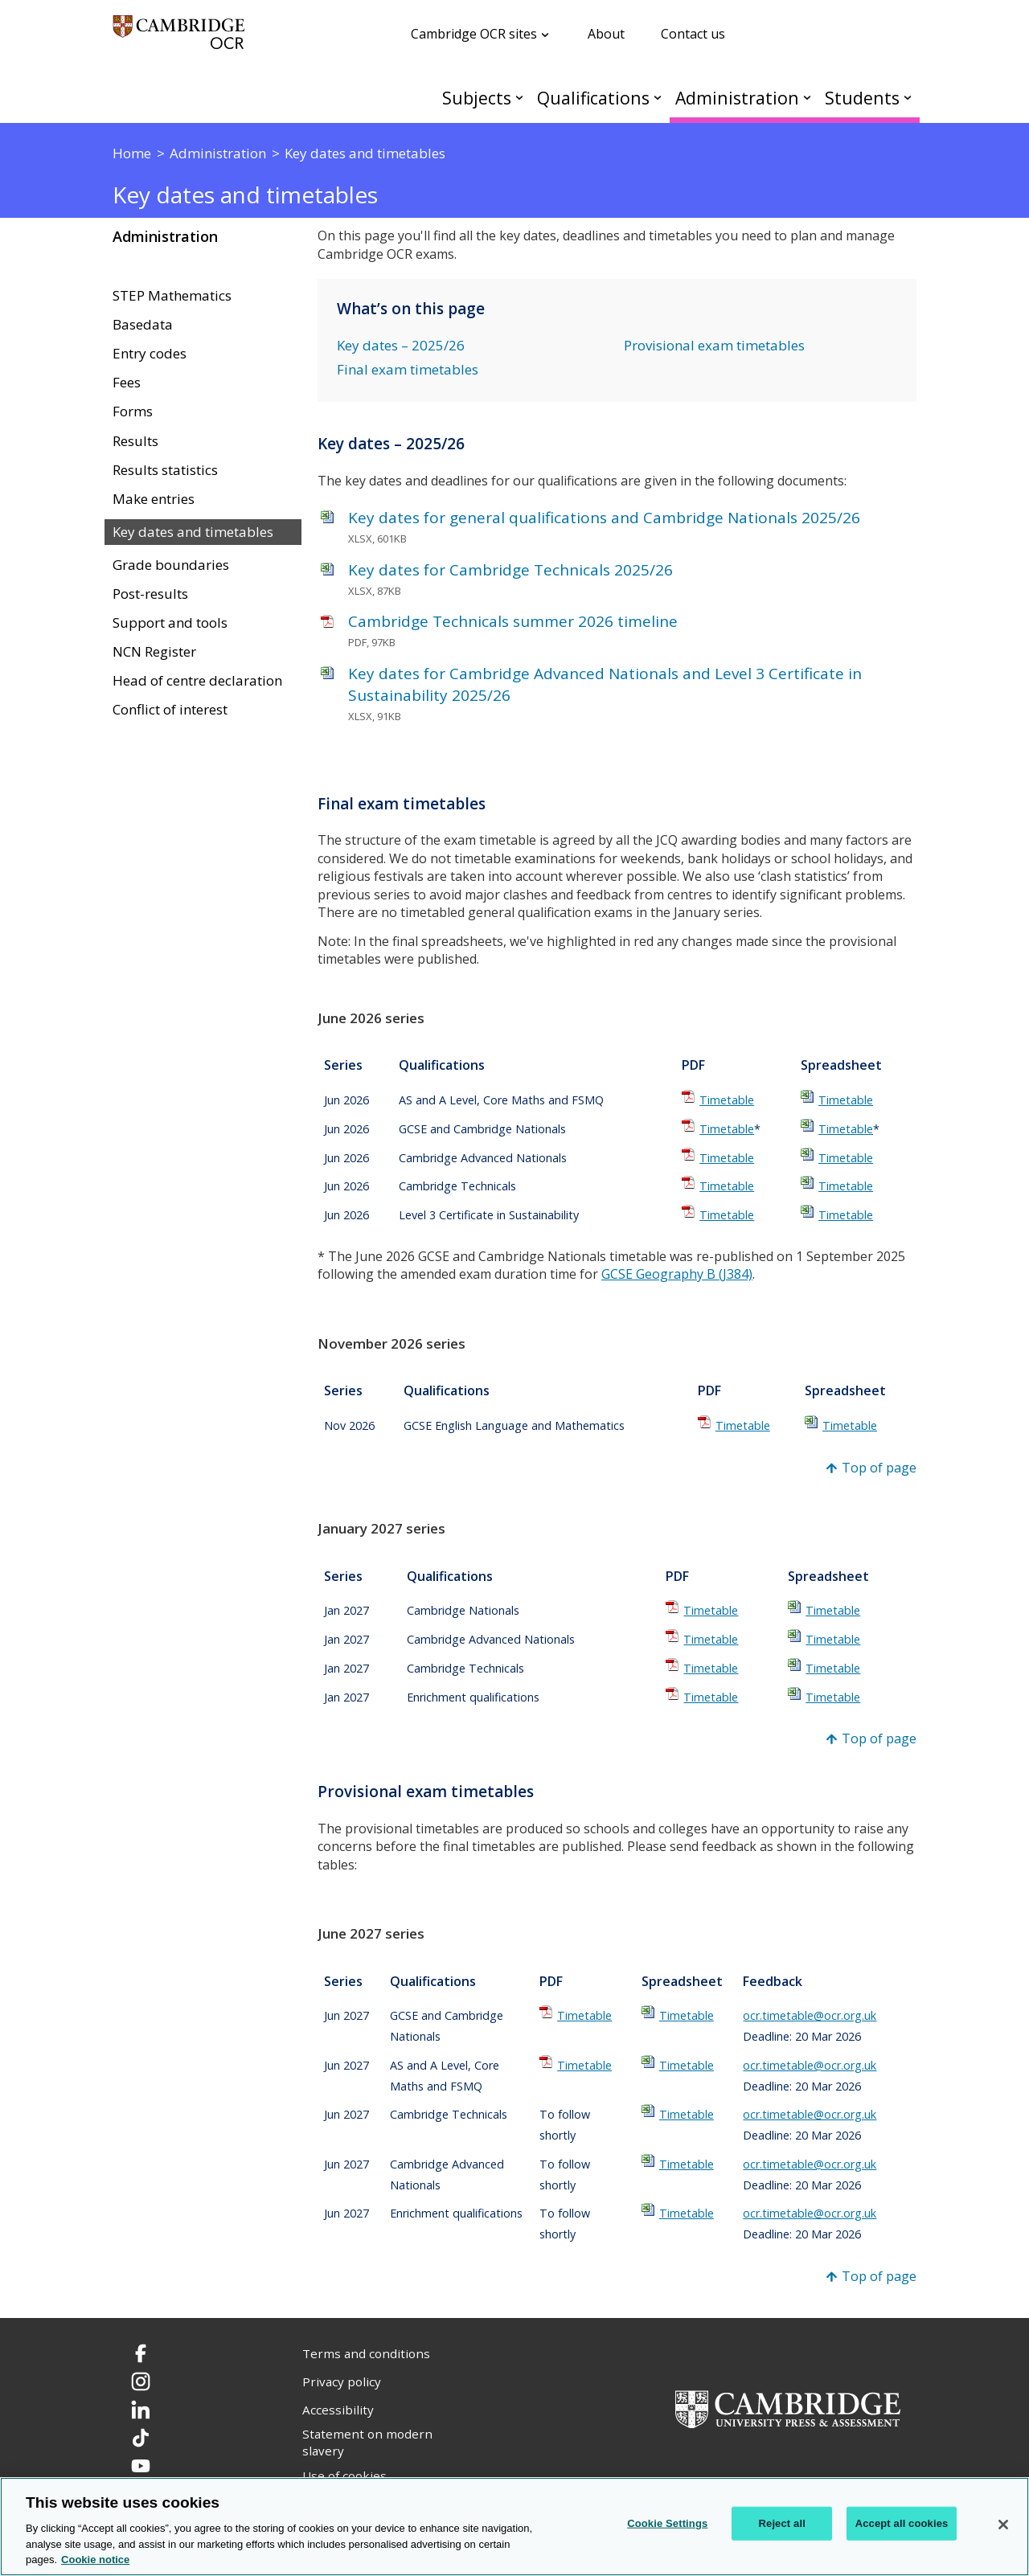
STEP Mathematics (172, 296)
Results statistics (165, 470)
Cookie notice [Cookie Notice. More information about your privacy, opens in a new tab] (95, 2559)
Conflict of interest (170, 710)
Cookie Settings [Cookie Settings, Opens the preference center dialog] (667, 2523)
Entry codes (150, 353)
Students (862, 97)
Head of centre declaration (197, 681)
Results (135, 441)
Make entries (154, 499)
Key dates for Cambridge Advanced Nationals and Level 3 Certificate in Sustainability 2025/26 (605, 684)
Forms (133, 411)
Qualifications (593, 97)
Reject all (782, 2523)
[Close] (1003, 2524)
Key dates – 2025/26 (401, 345)
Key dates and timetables (193, 532)
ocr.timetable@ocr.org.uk (809, 2015)
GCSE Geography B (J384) (676, 1274)
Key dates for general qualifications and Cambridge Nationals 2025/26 (604, 517)
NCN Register (154, 652)
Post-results (150, 594)
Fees (127, 382)
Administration (737, 97)
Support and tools (170, 623)
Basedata (143, 325)
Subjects (476, 97)
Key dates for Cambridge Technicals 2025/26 (510, 569)
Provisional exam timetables (714, 345)
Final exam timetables (407, 369)
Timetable (726, 1100)
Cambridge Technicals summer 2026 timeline (513, 621)
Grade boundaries (171, 565)
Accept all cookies (902, 2523)
